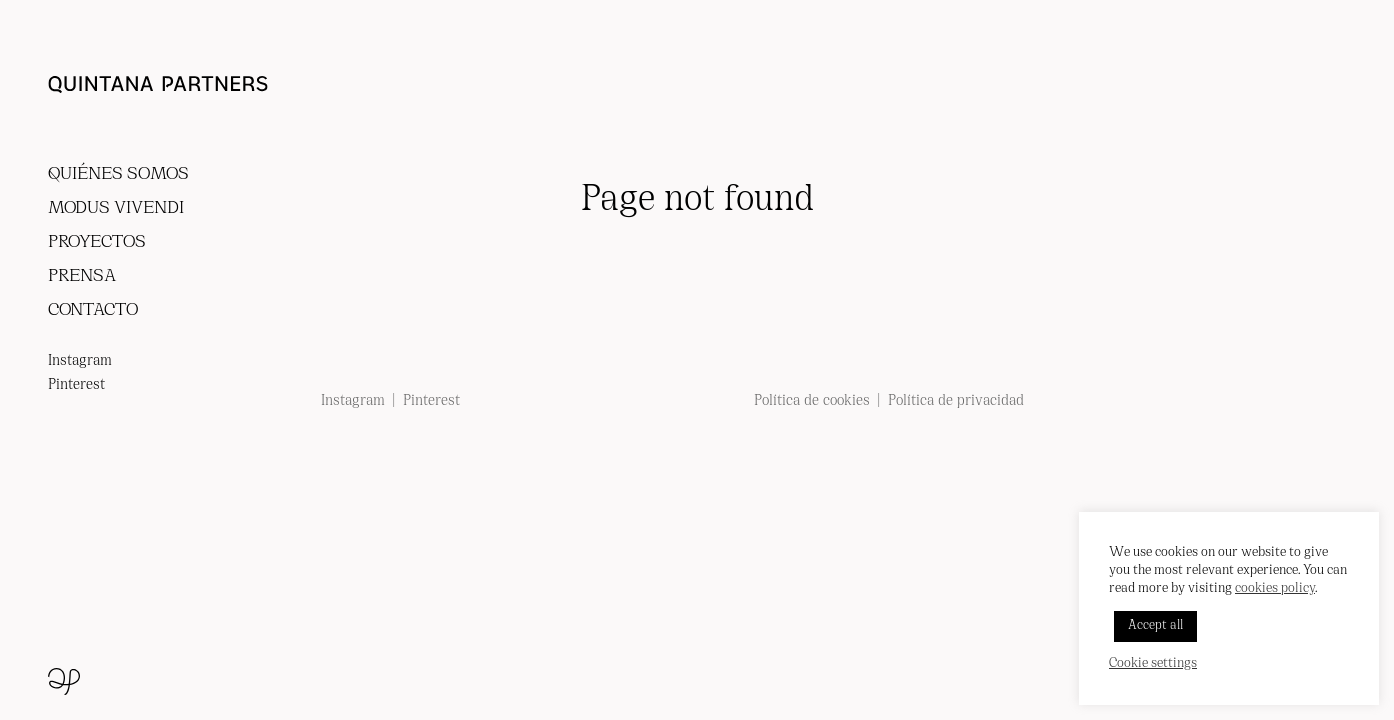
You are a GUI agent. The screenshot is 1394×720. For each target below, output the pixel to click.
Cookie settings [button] (1153, 664)
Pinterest (76, 385)
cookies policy (1275, 589)
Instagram (80, 361)
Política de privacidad (956, 401)
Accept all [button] (1155, 626)
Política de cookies (812, 401)
